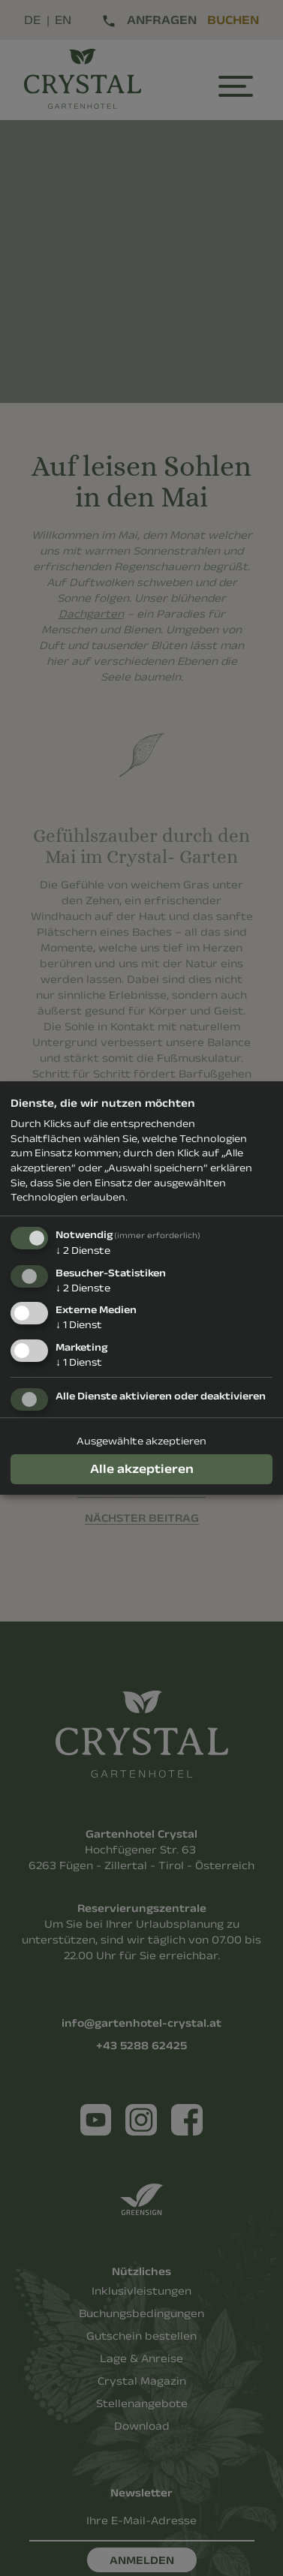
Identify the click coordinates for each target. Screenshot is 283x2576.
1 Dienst (79, 1324)
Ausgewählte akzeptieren (141, 1441)
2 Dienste (83, 1250)
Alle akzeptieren (142, 1468)
